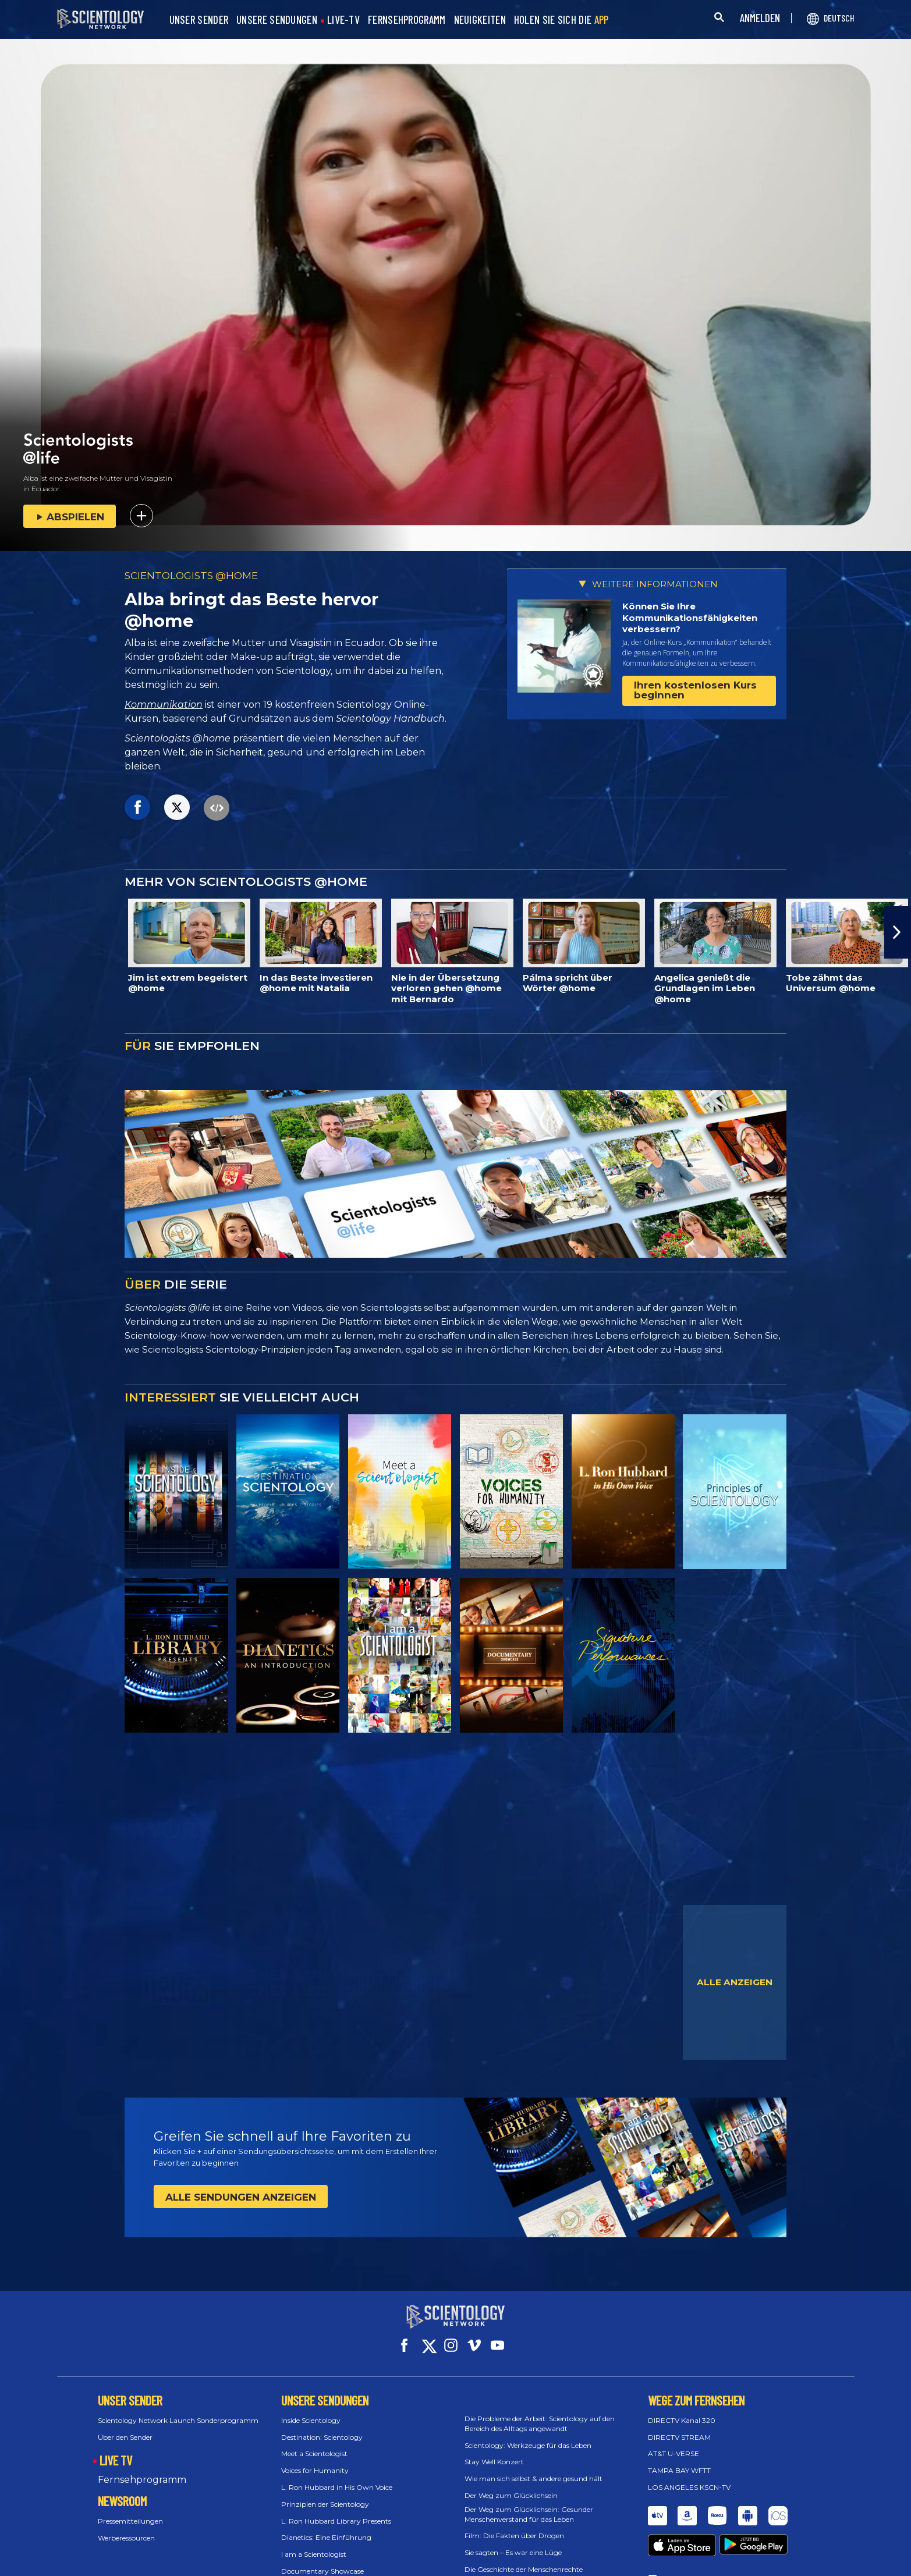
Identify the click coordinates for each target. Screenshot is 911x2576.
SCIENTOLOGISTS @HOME (191, 575)
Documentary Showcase (322, 2560)
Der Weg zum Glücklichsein (511, 2485)
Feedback (675, 2547)
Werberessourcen (126, 2527)
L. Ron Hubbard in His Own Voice (336, 2476)
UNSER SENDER (199, 20)
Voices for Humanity (315, 2460)
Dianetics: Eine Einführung (326, 2526)
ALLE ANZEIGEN (734, 1982)
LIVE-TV (343, 20)
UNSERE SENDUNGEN (276, 20)
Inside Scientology (311, 2409)
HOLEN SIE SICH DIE (561, 20)
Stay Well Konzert (494, 2451)
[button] (897, 932)
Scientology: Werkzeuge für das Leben (528, 2434)
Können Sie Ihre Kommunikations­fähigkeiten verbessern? (689, 617)
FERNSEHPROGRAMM (407, 20)
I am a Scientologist (313, 2543)
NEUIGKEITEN (480, 20)
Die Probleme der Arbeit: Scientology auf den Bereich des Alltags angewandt (540, 2413)
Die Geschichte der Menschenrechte (524, 2558)
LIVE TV (116, 2449)
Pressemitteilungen (130, 2510)
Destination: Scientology (322, 2426)
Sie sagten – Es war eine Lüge (513, 2542)
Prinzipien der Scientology (325, 2493)
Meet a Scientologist (314, 2443)
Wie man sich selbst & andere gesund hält (533, 2468)
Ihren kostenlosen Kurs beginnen (695, 690)
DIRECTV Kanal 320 (681, 2409)
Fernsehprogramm (142, 2469)
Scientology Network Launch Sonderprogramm (178, 2409)
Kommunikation (164, 704)
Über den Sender (125, 2426)
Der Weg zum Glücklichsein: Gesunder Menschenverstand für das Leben (529, 2504)
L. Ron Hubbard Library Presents (336, 2510)
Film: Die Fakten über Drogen (514, 2525)
